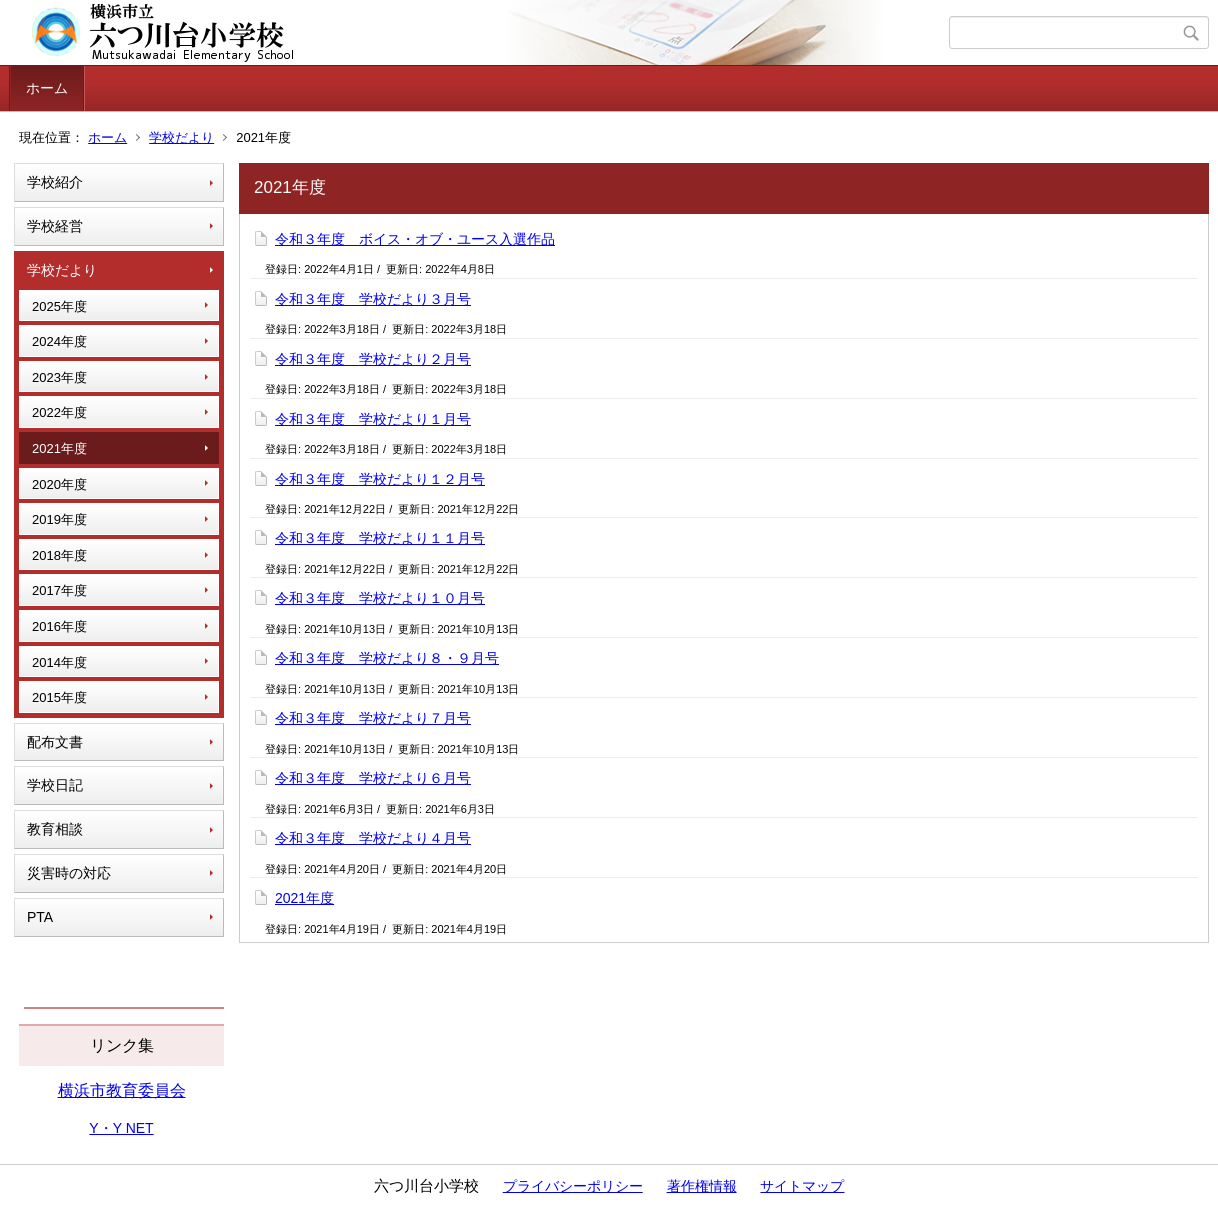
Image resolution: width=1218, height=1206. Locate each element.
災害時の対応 (69, 873)
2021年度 (59, 448)
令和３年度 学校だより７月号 (373, 718)
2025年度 (59, 306)
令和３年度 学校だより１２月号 (380, 479)
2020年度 (59, 484)
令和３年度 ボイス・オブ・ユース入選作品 (415, 239)
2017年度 (59, 590)
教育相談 (55, 829)
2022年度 (59, 412)
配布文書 (55, 742)
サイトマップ (802, 1186)
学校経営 (55, 226)
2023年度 (59, 377)
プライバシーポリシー (573, 1186)
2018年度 (59, 555)
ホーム (47, 88)
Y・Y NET (121, 1128)
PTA (40, 917)
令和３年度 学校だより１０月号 (380, 598)
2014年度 (59, 662)
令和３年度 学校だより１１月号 (380, 538)
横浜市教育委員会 (122, 1090)
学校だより (181, 137)
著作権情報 (702, 1186)
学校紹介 (55, 182)
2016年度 (59, 626)
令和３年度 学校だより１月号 (373, 419)
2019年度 (59, 519)
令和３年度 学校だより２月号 (373, 359)
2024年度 (59, 341)
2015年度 (59, 697)
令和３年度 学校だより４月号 (373, 838)
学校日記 (55, 785)
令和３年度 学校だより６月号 (373, 778)
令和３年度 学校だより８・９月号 (387, 658)
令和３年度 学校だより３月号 (373, 299)
